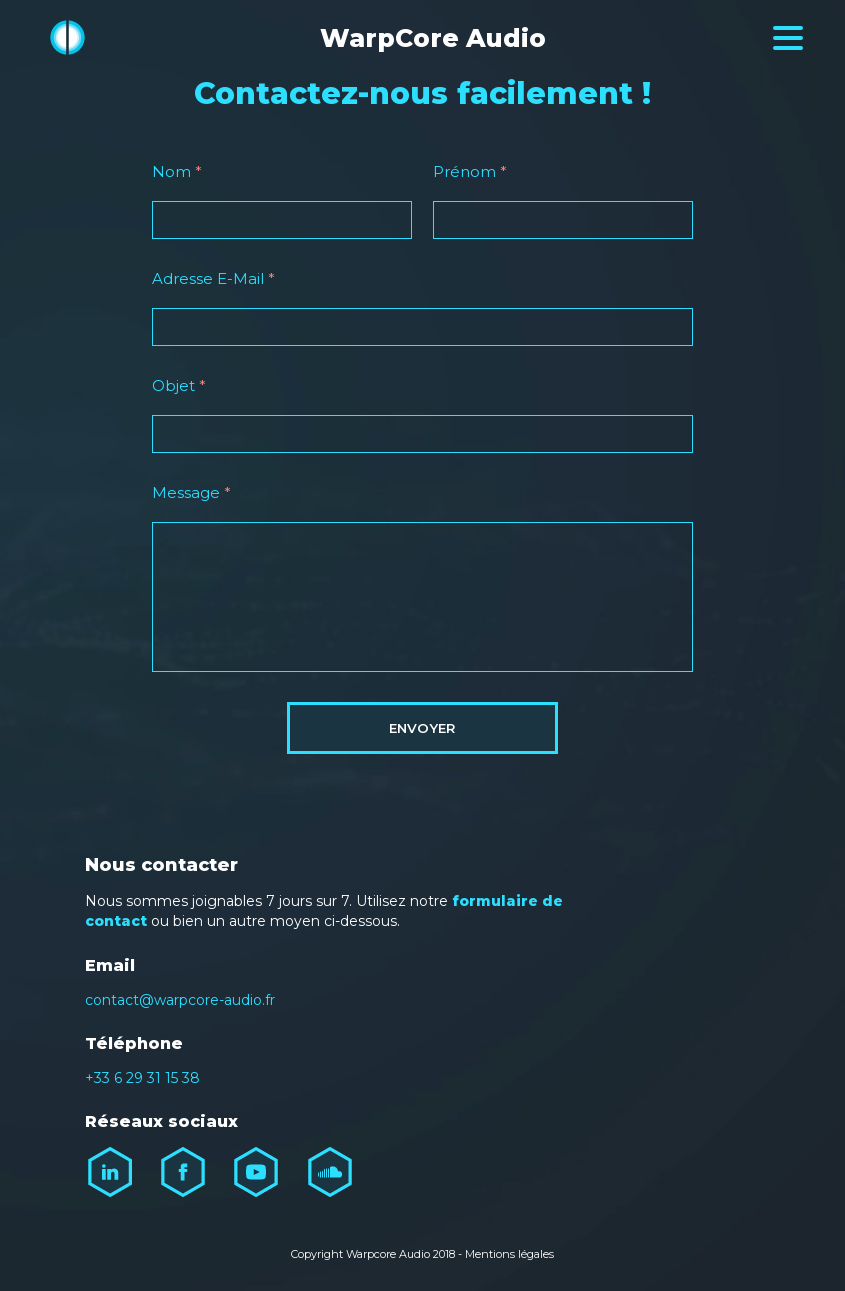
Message (191, 492)
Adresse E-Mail (213, 278)
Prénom (470, 171)
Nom (177, 171)
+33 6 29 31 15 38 (142, 1078)
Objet (179, 385)
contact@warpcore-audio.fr (180, 1000)
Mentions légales (509, 1254)
